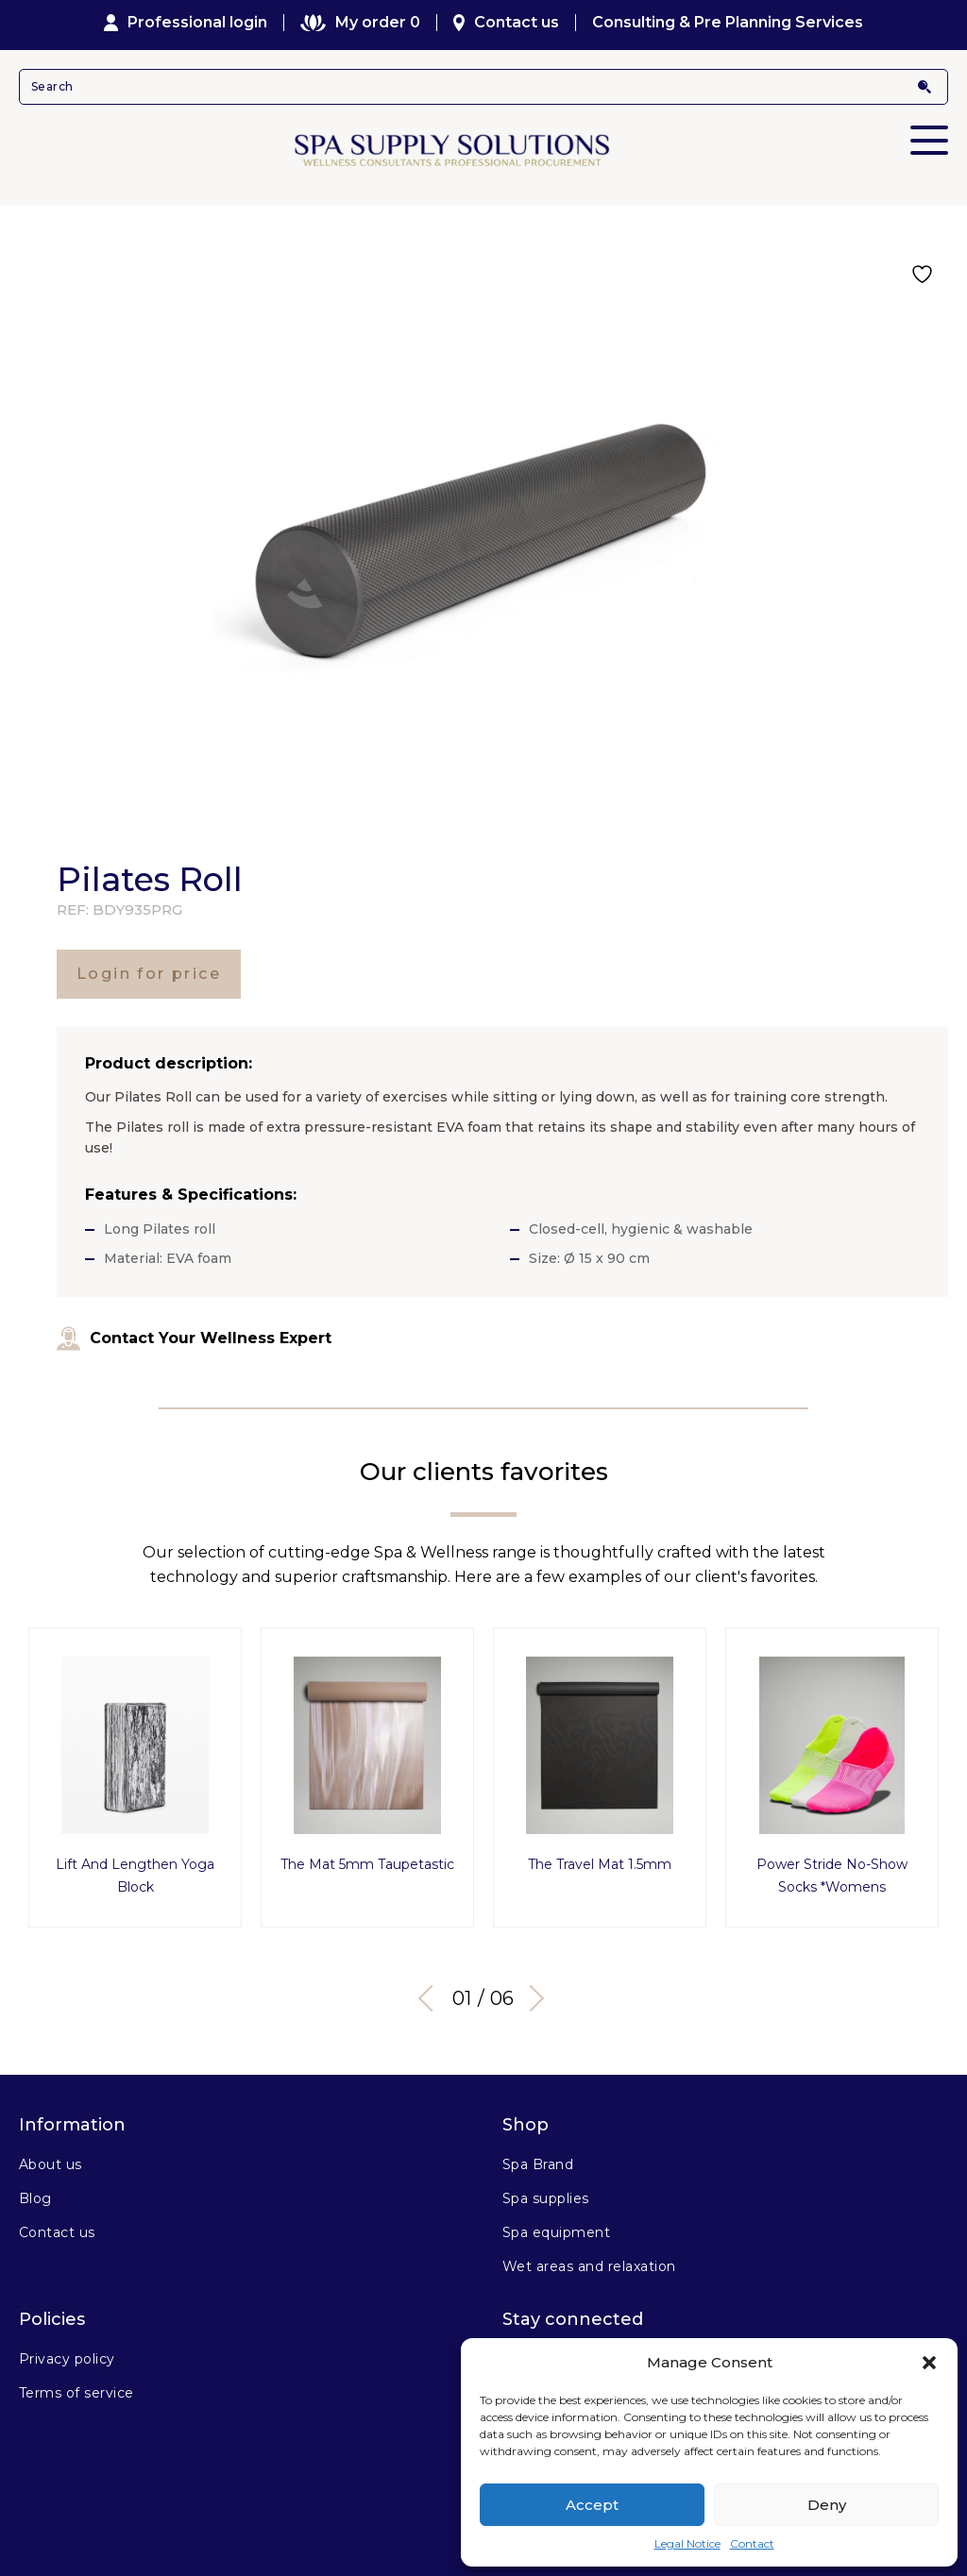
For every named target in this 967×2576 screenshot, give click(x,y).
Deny (826, 2505)
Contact (752, 2543)
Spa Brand (537, 2164)
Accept (592, 2505)
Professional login (186, 22)
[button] (929, 2362)
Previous (431, 1998)
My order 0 (359, 22)
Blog (35, 2198)
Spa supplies (545, 2198)
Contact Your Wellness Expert (194, 1338)
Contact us (506, 22)
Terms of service (76, 2392)
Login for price (148, 974)
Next (530, 1998)
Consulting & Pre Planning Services (727, 22)
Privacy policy (67, 2358)
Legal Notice (687, 2543)
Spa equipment (556, 2232)
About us (50, 2164)
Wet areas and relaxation (589, 2266)
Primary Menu (929, 127)
